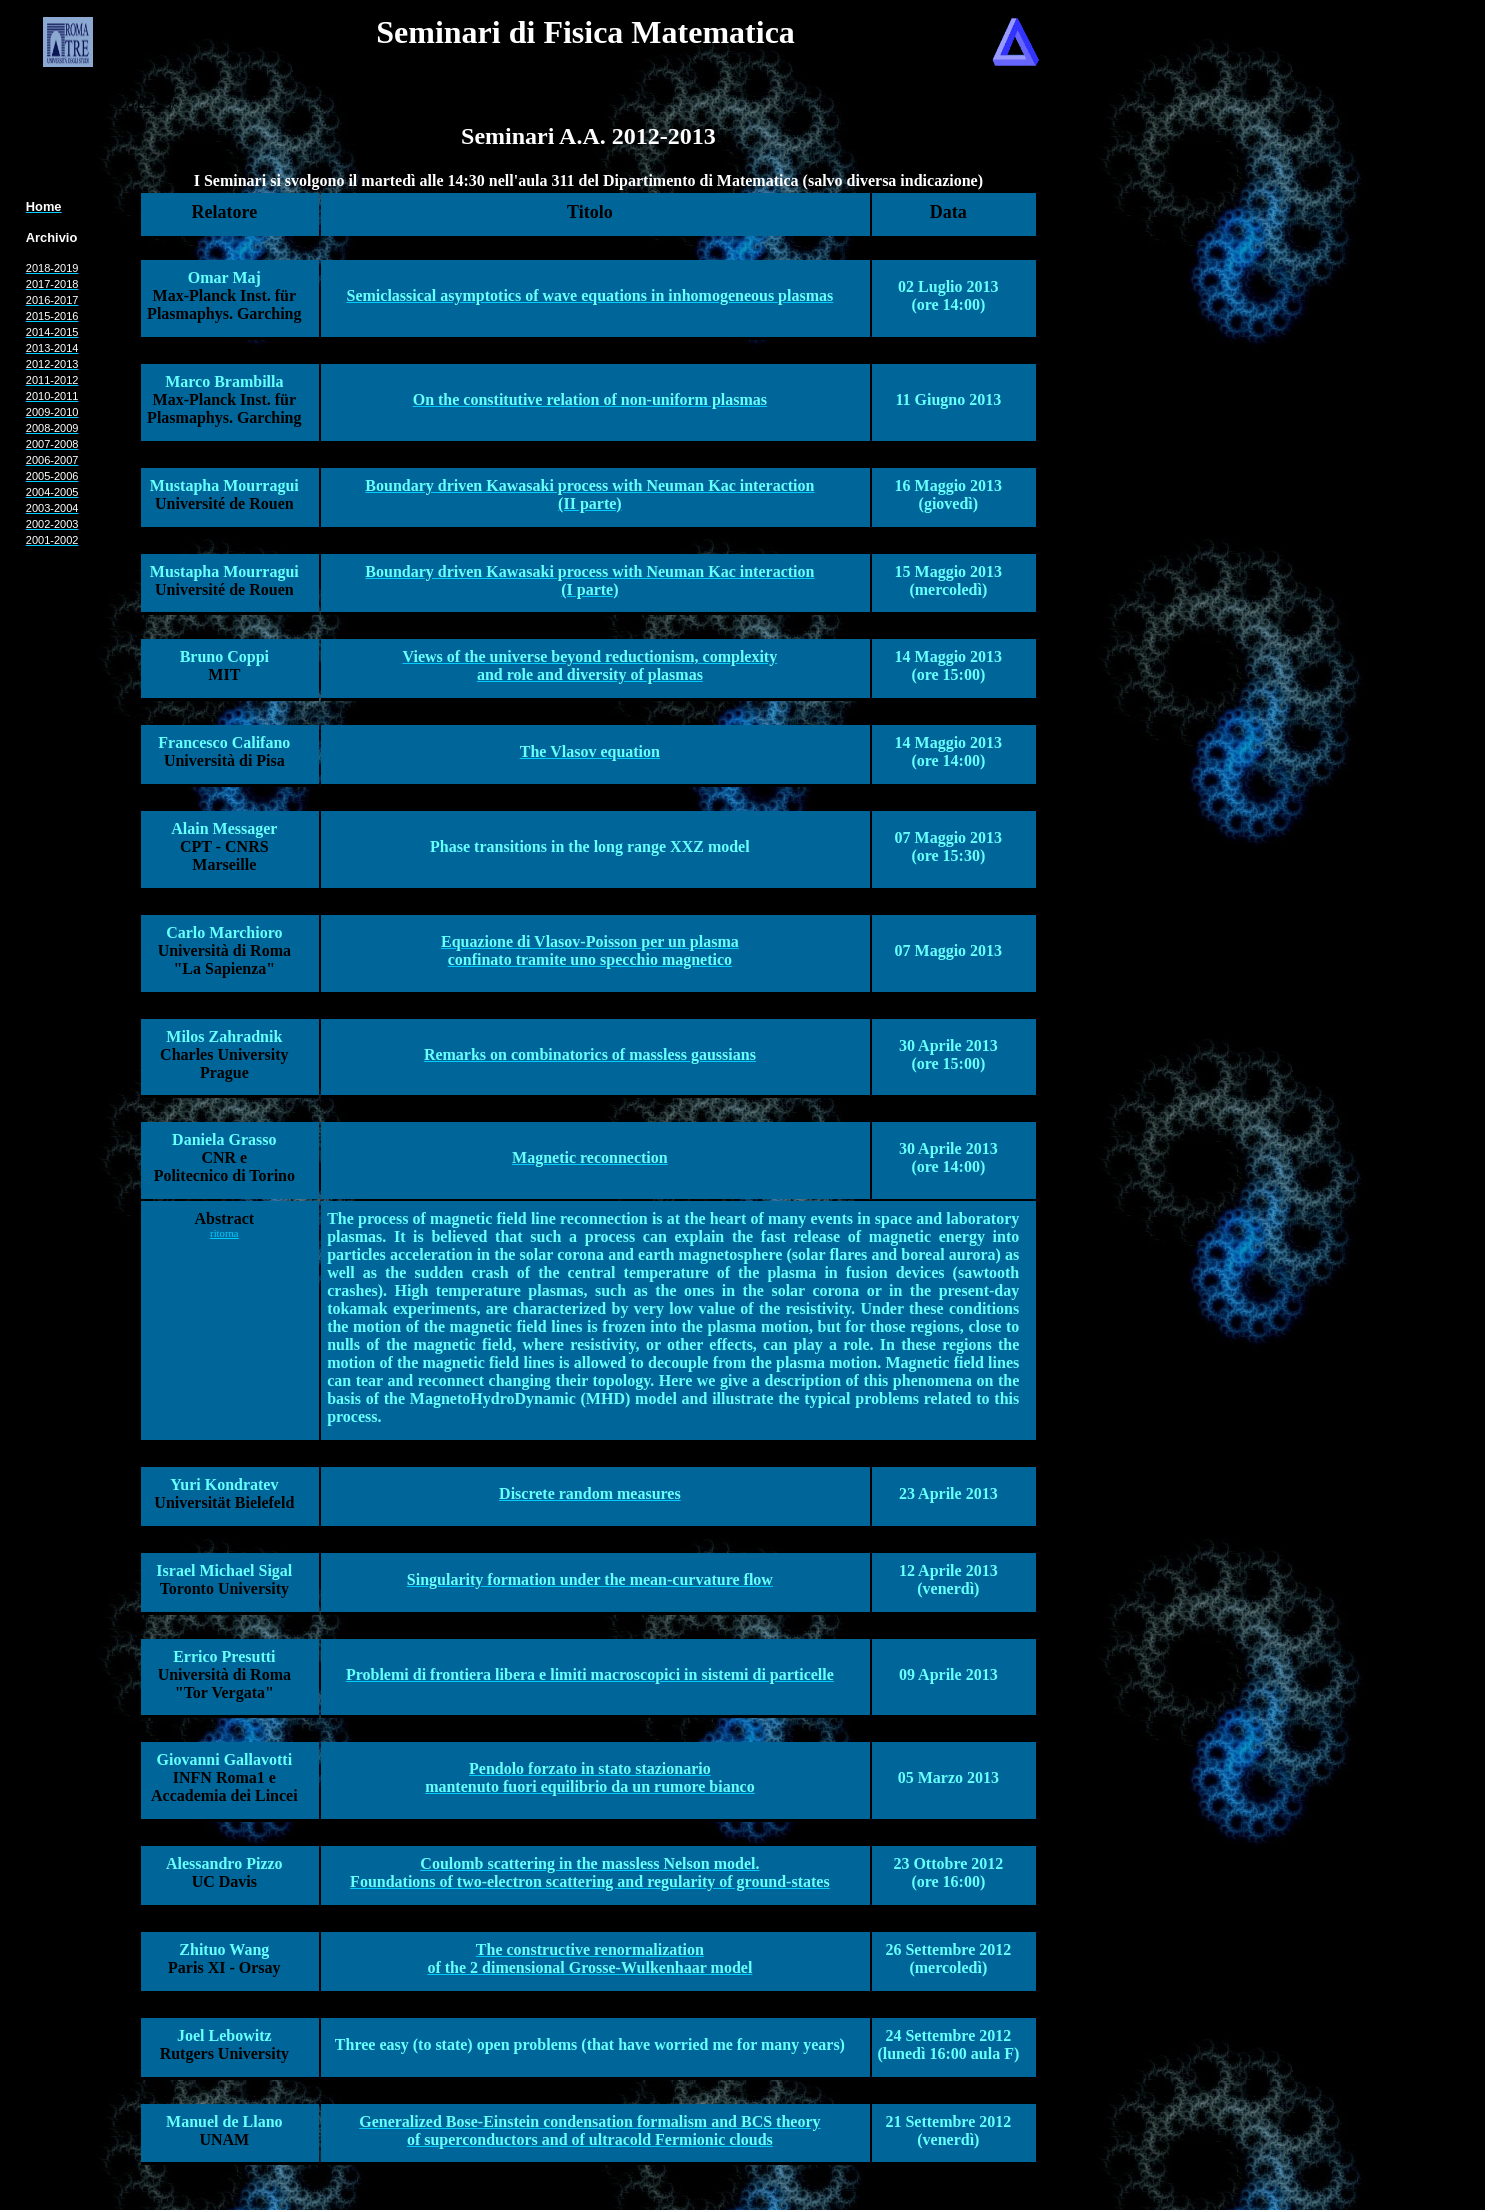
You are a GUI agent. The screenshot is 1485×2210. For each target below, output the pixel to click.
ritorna (224, 1233)
